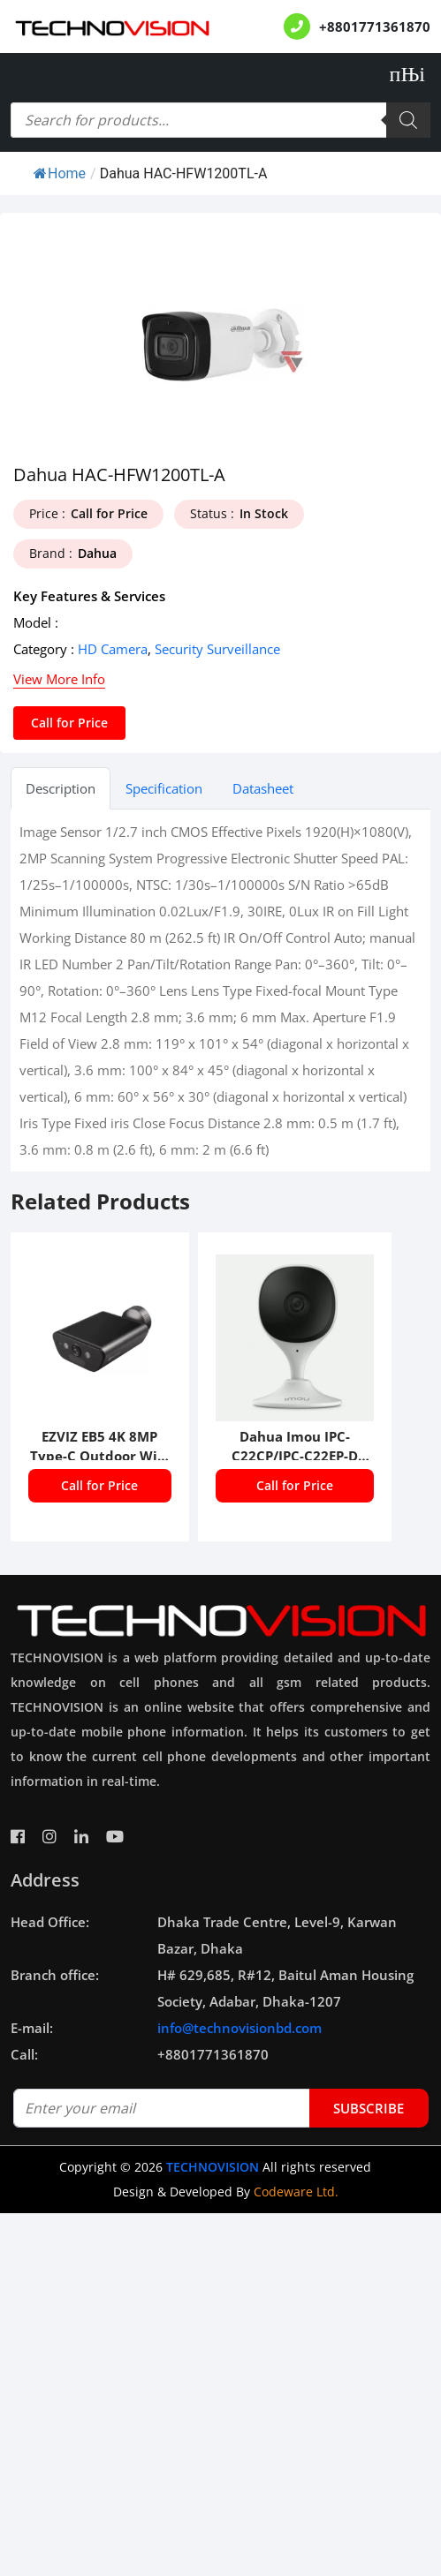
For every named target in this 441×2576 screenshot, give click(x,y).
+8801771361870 (374, 26)
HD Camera (113, 649)
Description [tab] (60, 788)
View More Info (59, 679)
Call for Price (69, 722)
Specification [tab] (163, 788)
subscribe (368, 2108)
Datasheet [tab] (262, 788)
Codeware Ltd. (296, 2191)
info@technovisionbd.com (239, 2028)
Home (60, 173)
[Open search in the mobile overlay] (220, 120)
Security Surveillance (217, 649)
